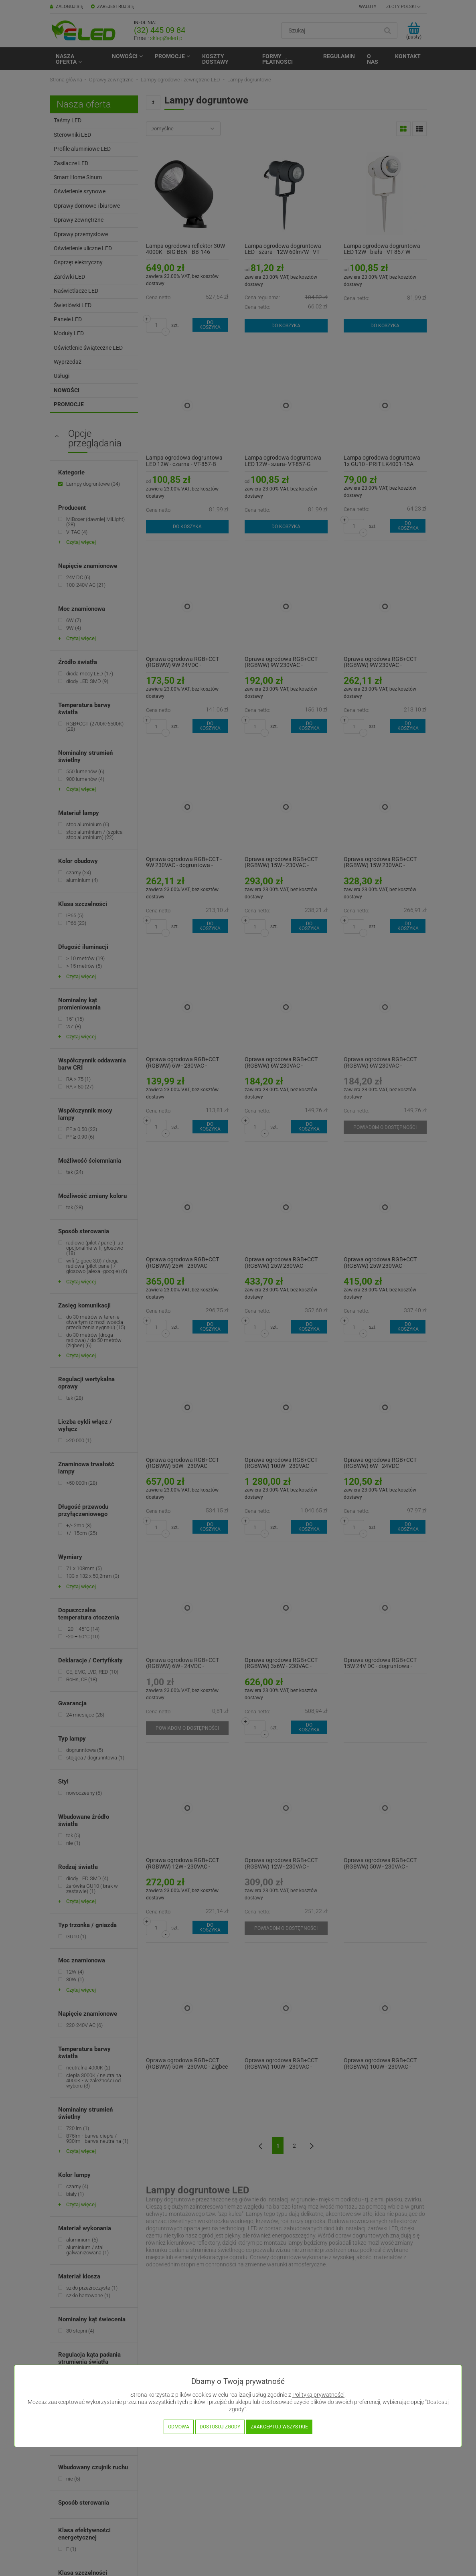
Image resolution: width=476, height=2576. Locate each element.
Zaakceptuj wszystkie (279, 2427)
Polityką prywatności (318, 2395)
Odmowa (178, 2427)
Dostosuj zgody (220, 2427)
